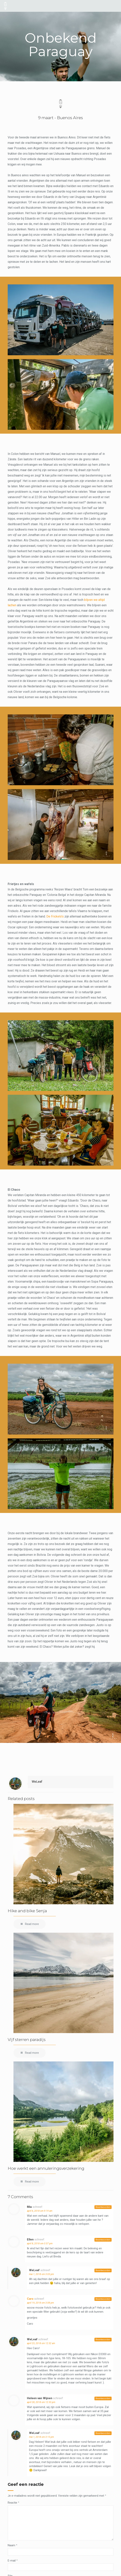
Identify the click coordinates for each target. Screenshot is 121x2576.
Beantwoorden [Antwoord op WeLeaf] (103, 2270)
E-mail (13, 2560)
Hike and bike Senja (27, 1910)
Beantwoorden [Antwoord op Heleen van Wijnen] (103, 2398)
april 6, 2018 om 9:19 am (39, 2211)
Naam (12, 2545)
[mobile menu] (116, 6)
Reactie (13, 2502)
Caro (30, 2298)
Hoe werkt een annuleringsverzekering (46, 2168)
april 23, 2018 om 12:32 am (41, 2343)
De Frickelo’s (55, 916)
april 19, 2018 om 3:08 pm (40, 2302)
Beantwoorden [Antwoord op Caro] (103, 2299)
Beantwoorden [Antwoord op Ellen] (103, 2240)
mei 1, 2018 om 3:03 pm (41, 2274)
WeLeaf (37, 1781)
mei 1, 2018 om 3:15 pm (41, 2437)
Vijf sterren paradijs (27, 2039)
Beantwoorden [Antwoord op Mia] (103, 2207)
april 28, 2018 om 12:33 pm (41, 2402)
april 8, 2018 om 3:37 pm (40, 2243)
